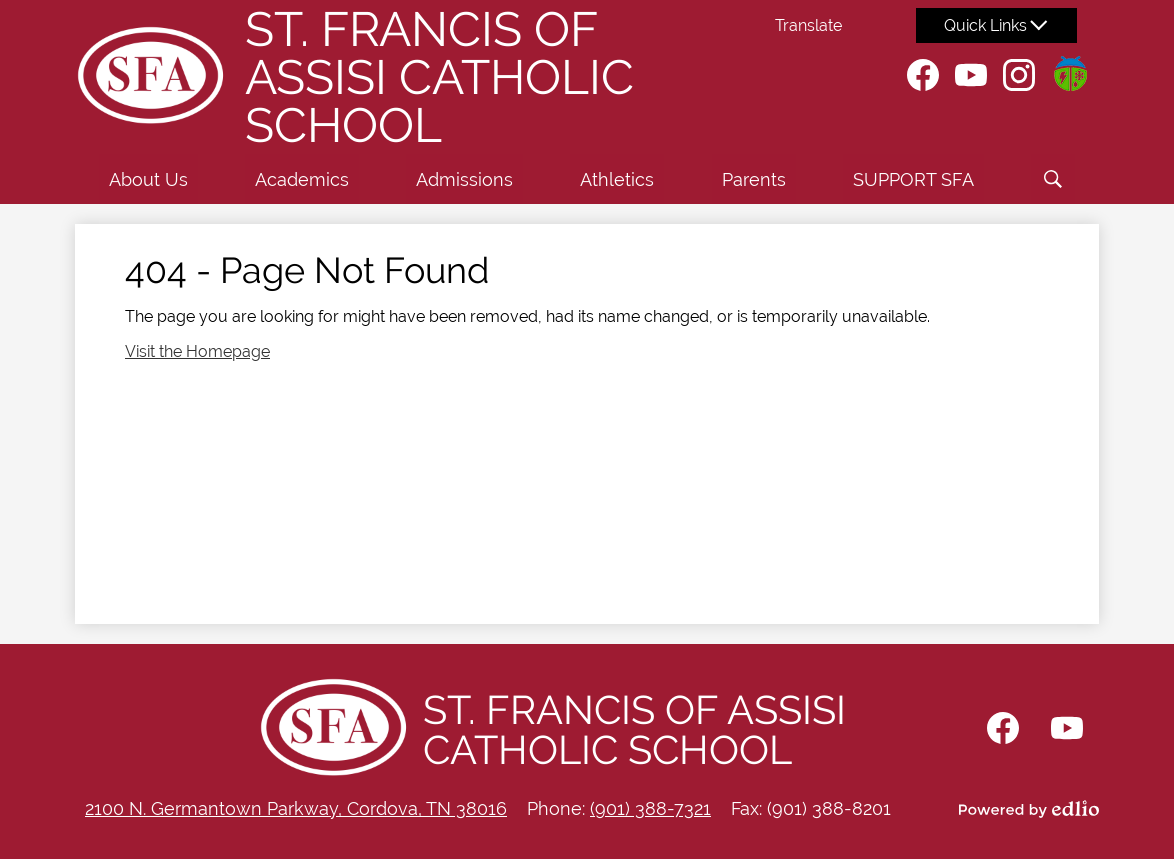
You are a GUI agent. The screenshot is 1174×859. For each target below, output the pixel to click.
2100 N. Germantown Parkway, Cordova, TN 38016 (296, 808)
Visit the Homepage (197, 351)
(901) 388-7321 (650, 808)
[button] (148, 179)
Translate (808, 25)
